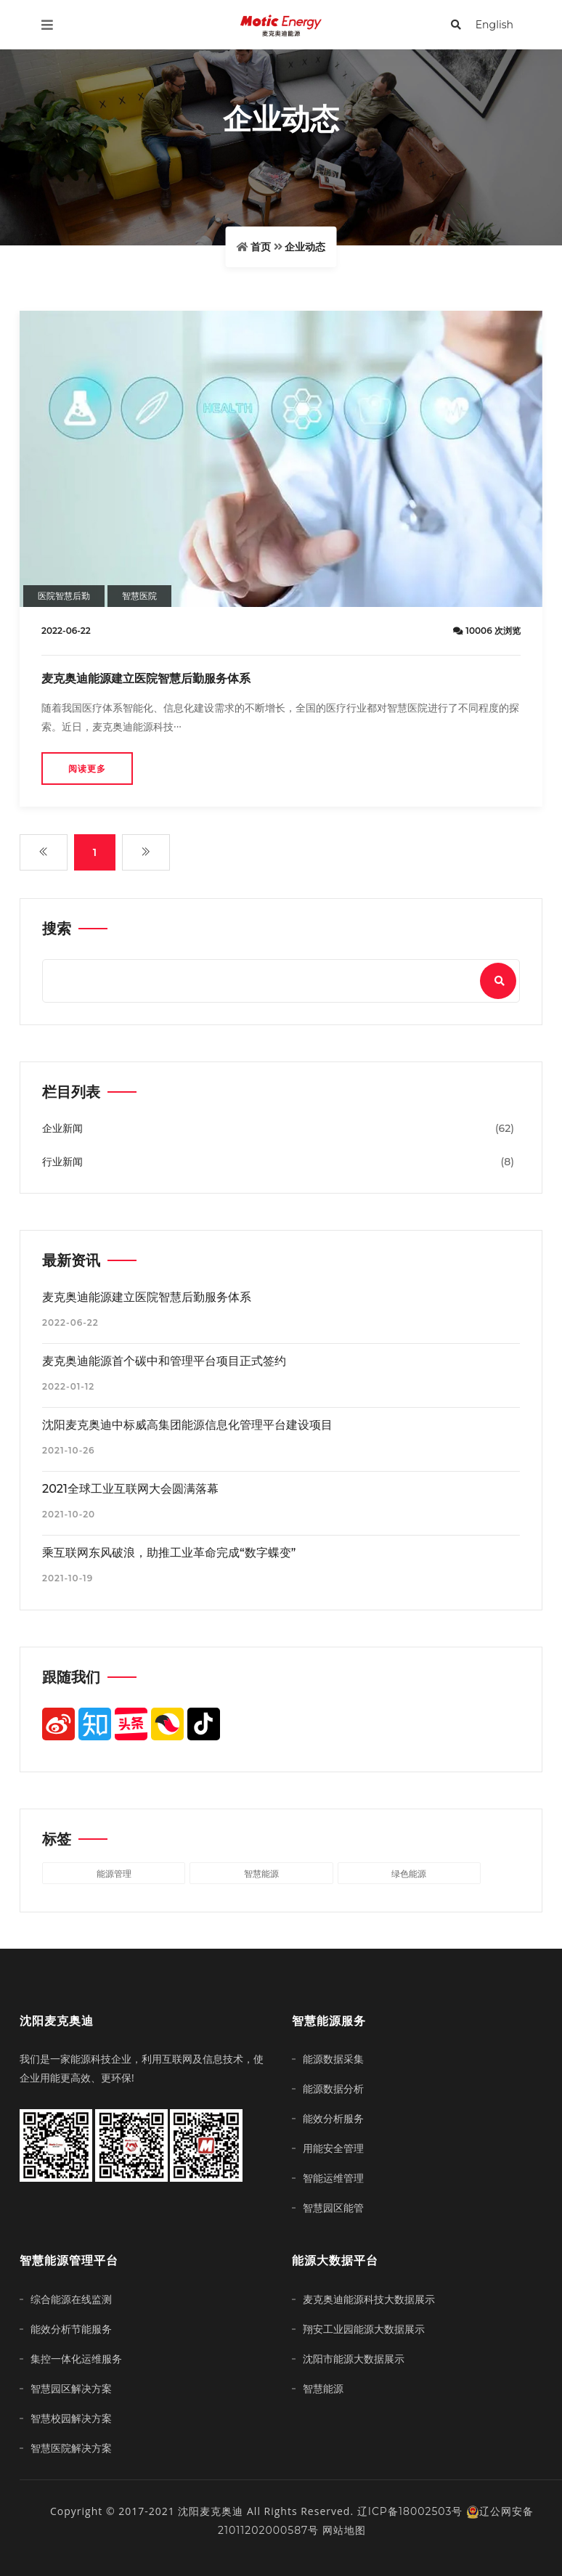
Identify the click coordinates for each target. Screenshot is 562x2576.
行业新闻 (62, 1161)
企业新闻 (62, 1128)
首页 (261, 246)
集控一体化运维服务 (76, 2358)
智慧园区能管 (333, 2207)
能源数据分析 (333, 2088)
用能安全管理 (333, 2148)
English (494, 24)
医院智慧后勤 (64, 595)
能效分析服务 (333, 2118)
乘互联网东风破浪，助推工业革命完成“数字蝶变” (169, 1553)
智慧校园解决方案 (71, 2418)
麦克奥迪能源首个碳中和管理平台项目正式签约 (164, 1361)
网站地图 (344, 2530)
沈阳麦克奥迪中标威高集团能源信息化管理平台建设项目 (187, 1425)
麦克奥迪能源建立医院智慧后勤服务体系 (146, 678)
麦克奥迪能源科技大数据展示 (369, 2299)
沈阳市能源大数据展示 (353, 2358)
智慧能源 (261, 1873)
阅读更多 (87, 768)
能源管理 (114, 1873)
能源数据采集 (333, 2059)
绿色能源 (408, 1873)
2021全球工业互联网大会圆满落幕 (130, 1489)
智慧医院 (139, 595)
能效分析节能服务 (71, 2329)
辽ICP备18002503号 (410, 2511)
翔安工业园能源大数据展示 (364, 2329)
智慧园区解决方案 (71, 2388)
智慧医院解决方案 (71, 2448)
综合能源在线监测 (71, 2299)
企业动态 (305, 246)
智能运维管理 (333, 2178)
